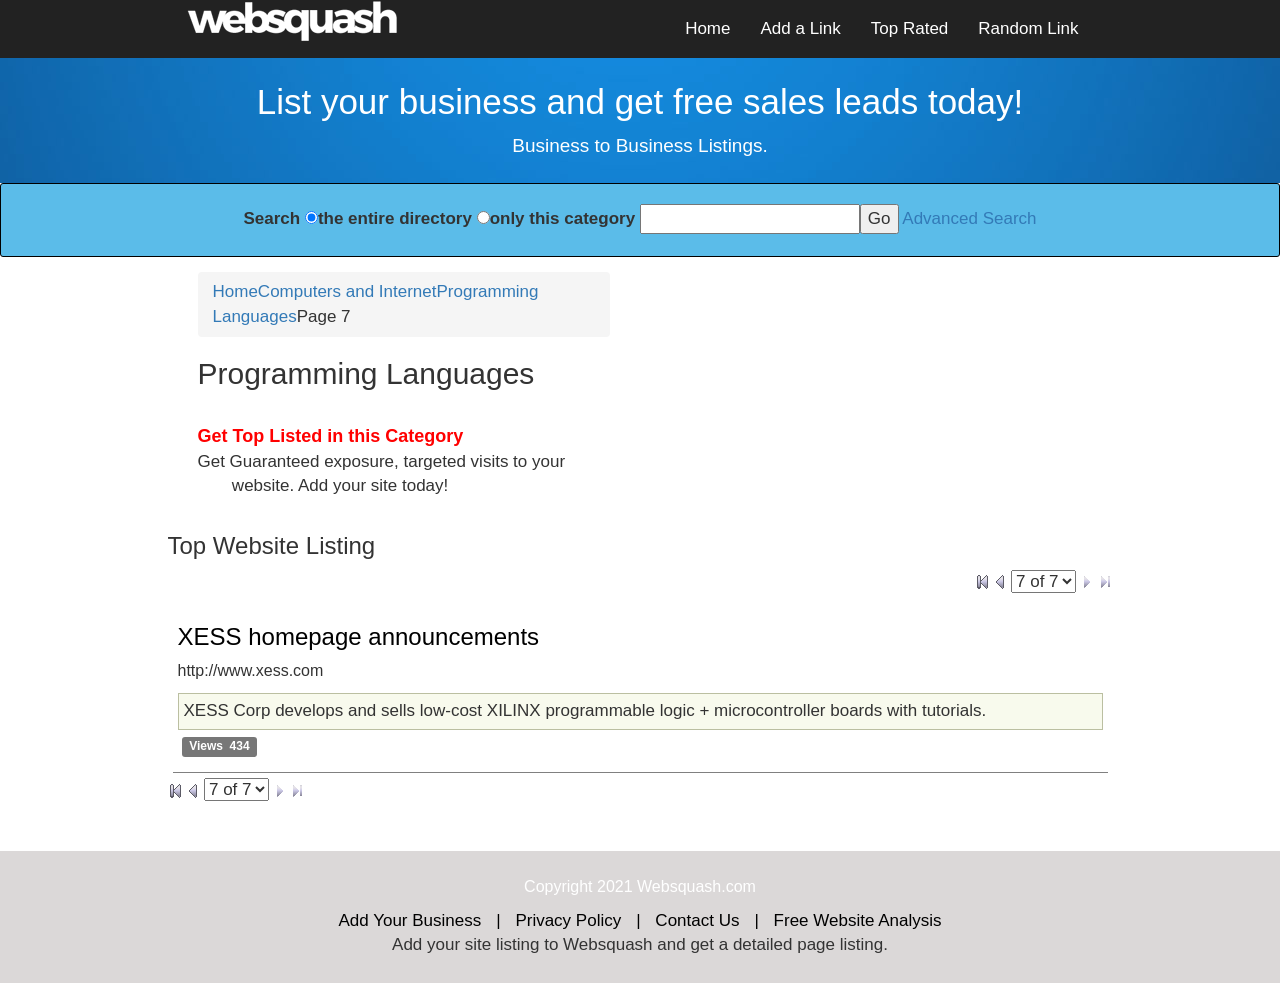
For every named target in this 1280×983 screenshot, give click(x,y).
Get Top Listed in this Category (331, 436)
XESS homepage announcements (359, 636)
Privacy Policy (568, 920)
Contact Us (697, 920)
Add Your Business (410, 920)
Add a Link (800, 28)
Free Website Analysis (858, 920)
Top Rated (910, 28)
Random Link (1028, 28)
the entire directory (395, 218)
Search (271, 218)
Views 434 (219, 747)
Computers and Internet (347, 291)
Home (707, 28)
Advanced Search (969, 218)
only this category (562, 218)
